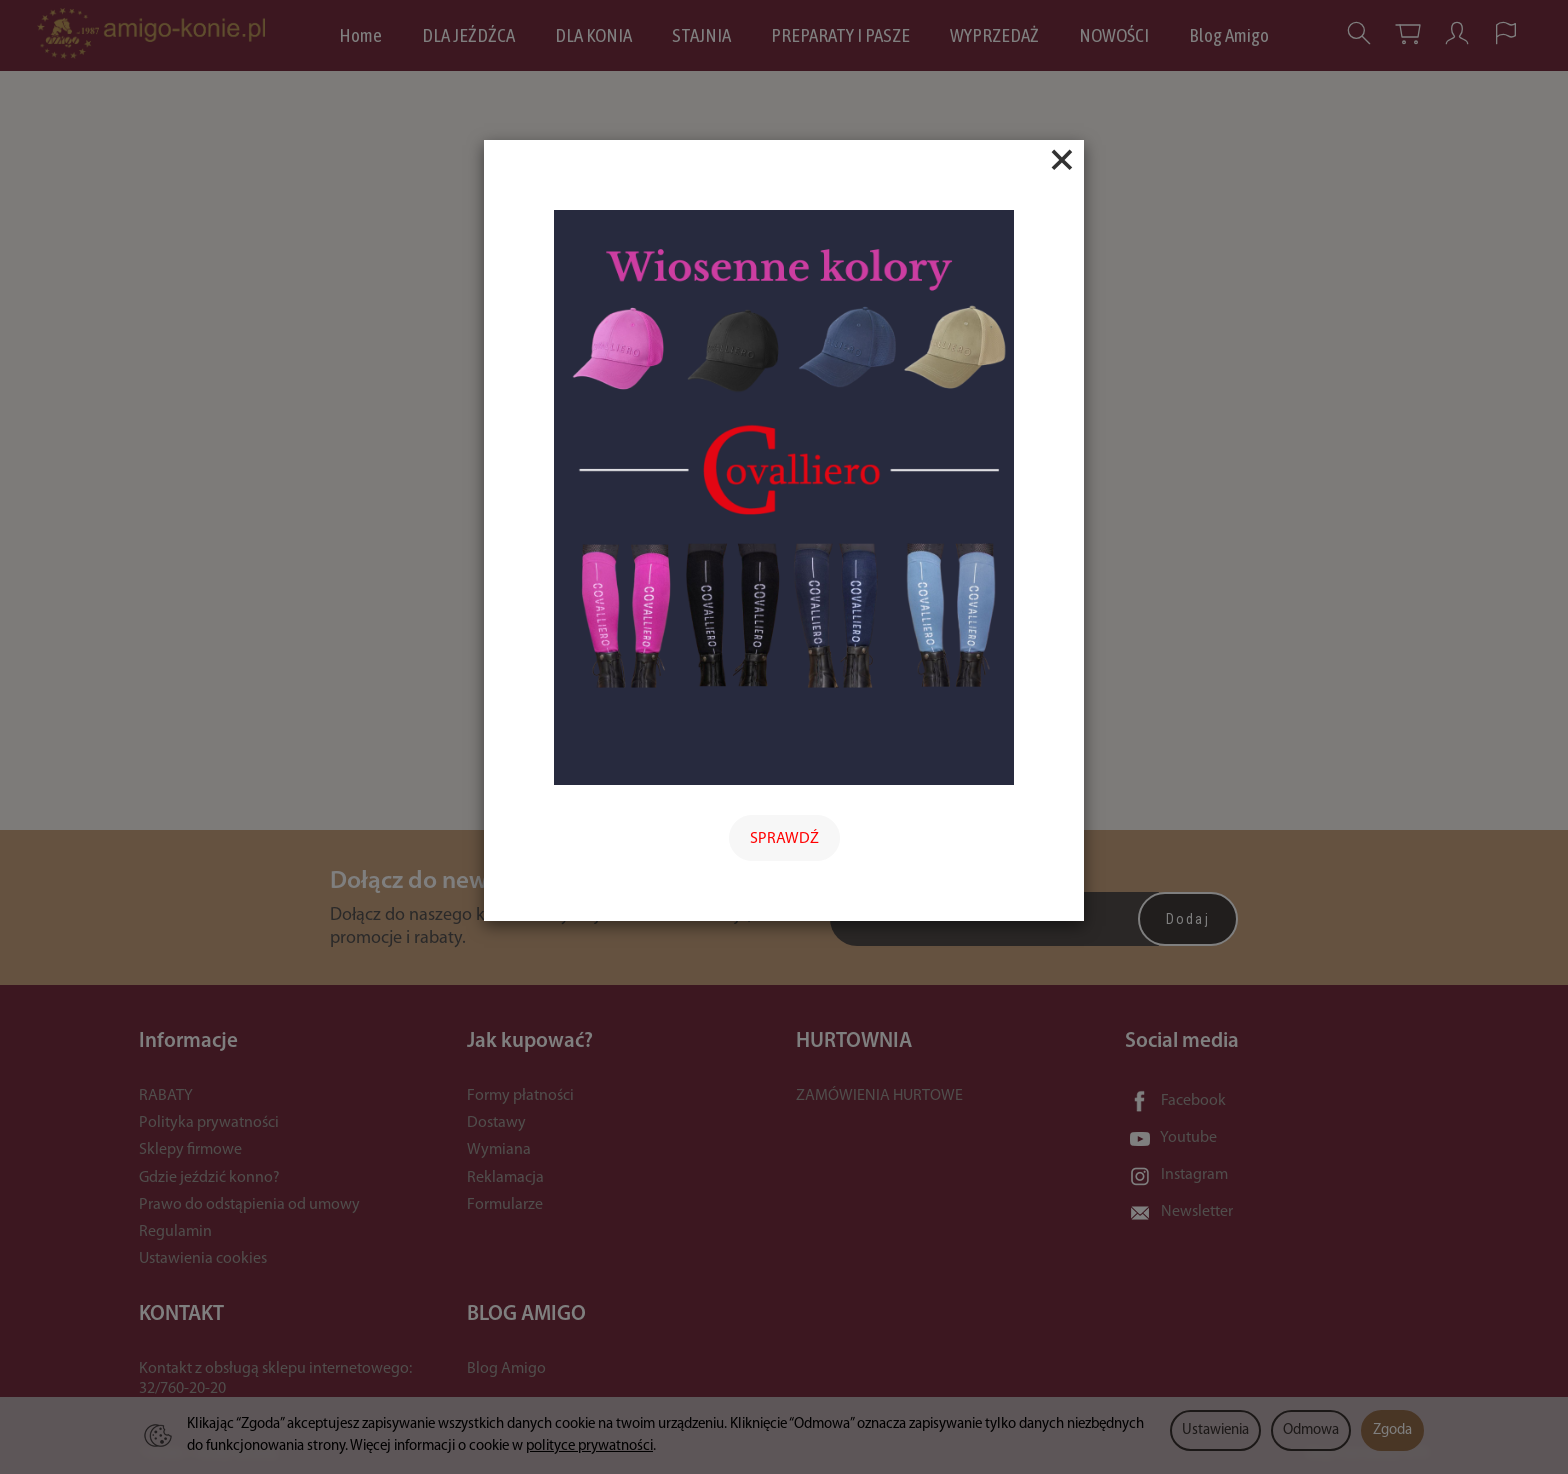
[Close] (1062, 160)
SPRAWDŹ (784, 839)
